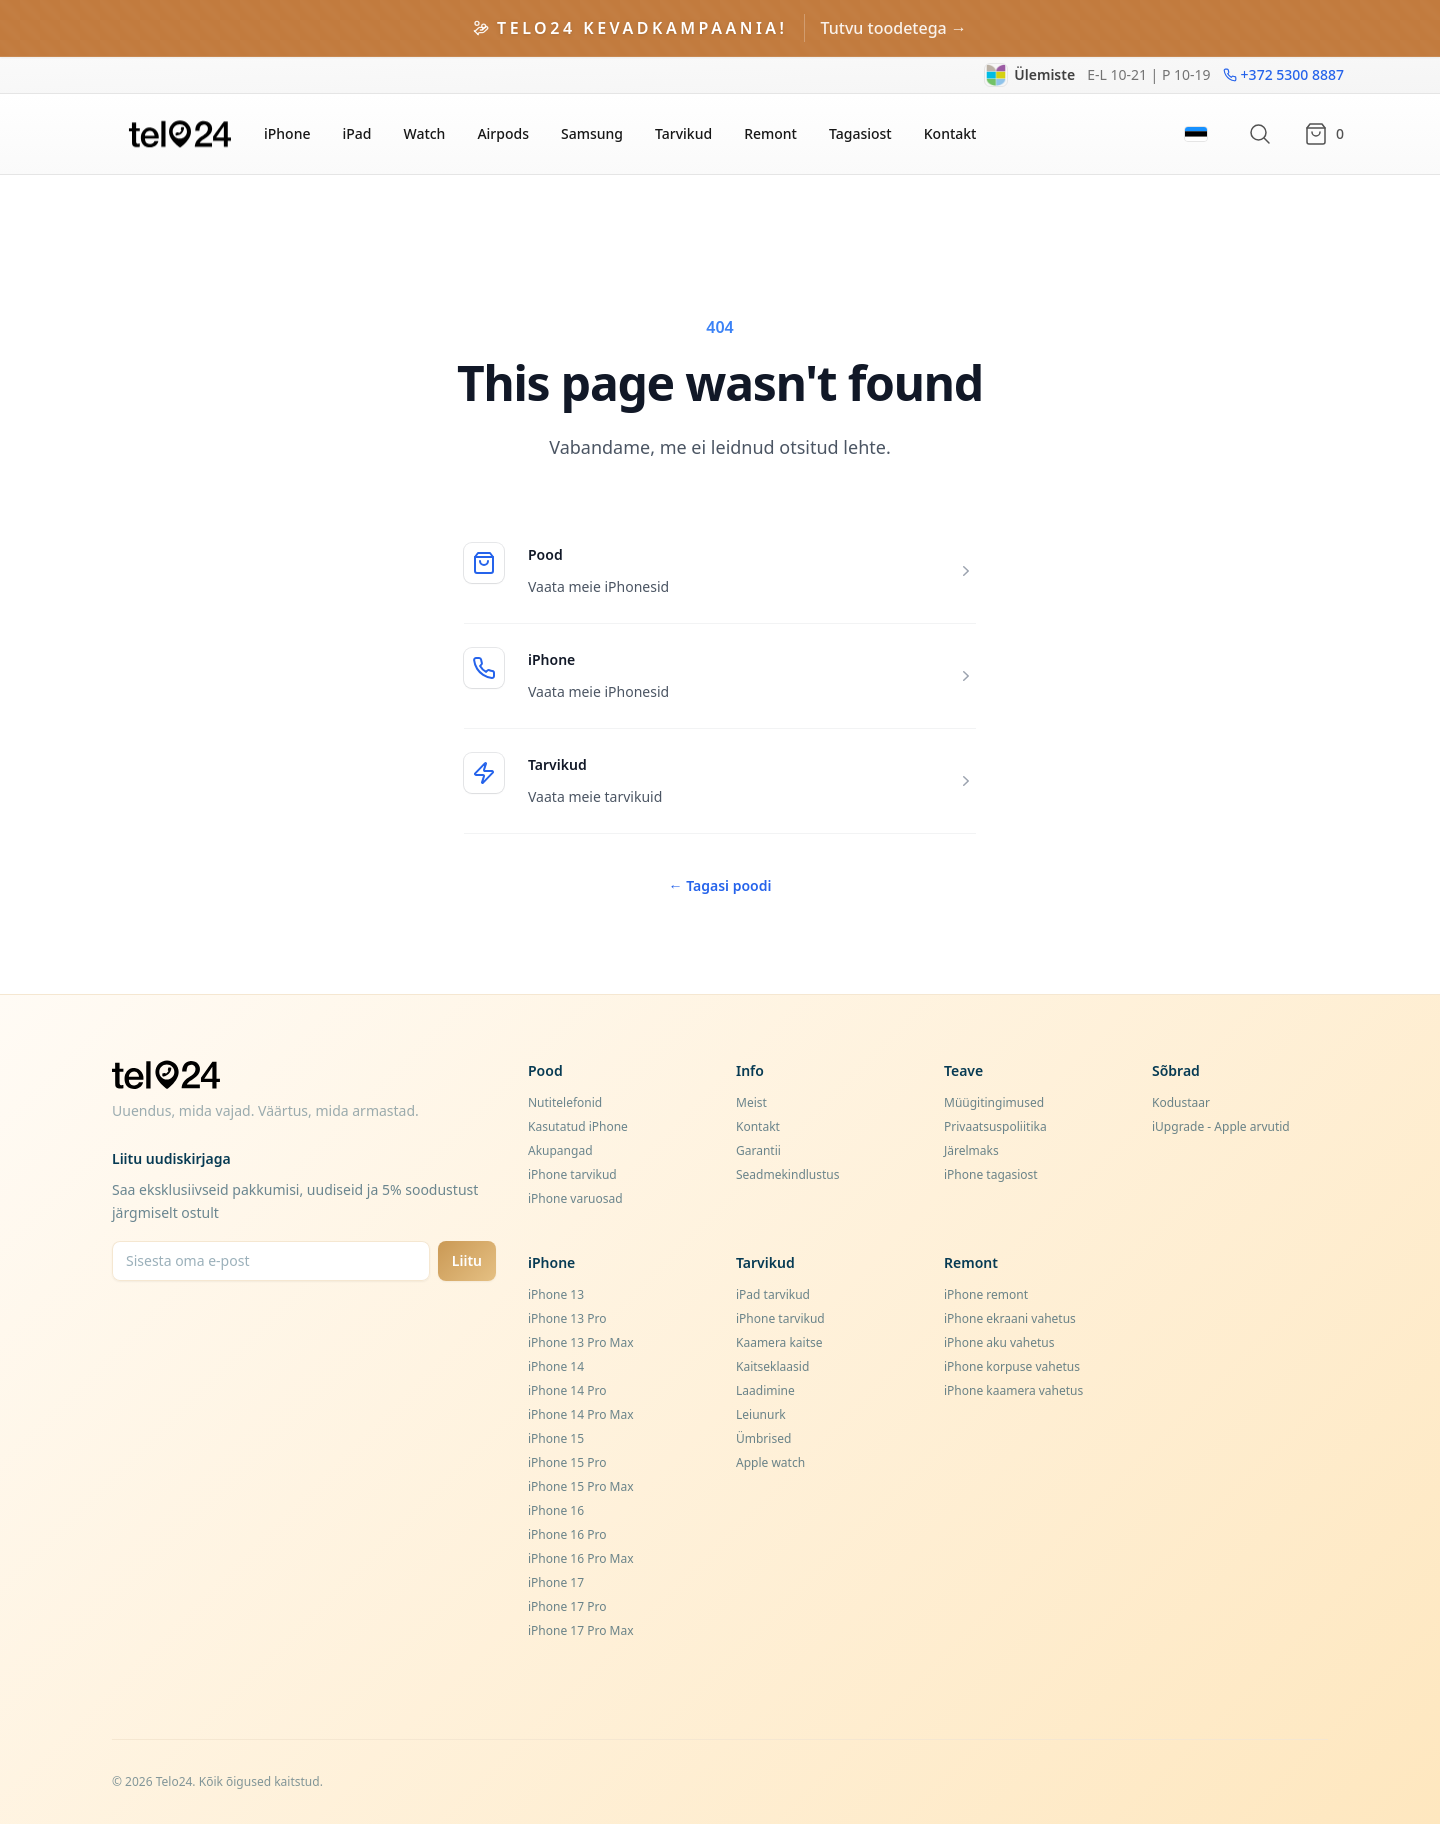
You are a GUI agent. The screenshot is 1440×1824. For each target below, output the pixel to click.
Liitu (467, 1260)
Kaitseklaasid (772, 1366)
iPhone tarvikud (572, 1174)
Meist (751, 1102)
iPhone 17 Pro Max (581, 1630)
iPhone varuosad (575, 1198)
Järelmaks (971, 1150)
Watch (424, 133)
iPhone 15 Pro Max (581, 1486)
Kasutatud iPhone (578, 1126)
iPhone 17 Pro (567, 1606)
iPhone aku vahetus (999, 1342)
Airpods (503, 133)
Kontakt (950, 133)
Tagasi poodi (720, 885)
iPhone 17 (556, 1582)
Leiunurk (761, 1414)
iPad (356, 133)
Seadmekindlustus (788, 1174)
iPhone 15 (556, 1438)
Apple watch (770, 1462)
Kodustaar (1181, 1102)
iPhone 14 (556, 1366)
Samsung (592, 133)
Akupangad (560, 1150)
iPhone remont (986, 1294)
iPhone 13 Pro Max (581, 1342)
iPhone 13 (556, 1294)
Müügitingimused (994, 1102)
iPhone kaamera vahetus (1013, 1390)
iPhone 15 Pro (567, 1462)
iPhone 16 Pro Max (581, 1558)
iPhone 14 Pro (567, 1390)
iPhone (287, 133)
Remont (770, 133)
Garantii (758, 1150)
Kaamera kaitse (779, 1342)
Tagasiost (860, 133)
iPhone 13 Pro (567, 1318)
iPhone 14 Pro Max (581, 1414)
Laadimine (765, 1390)
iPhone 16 (556, 1510)
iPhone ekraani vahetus (1010, 1318)
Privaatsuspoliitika (995, 1126)
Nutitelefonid (565, 1102)
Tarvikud (683, 133)
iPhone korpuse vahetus (1012, 1366)
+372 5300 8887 (1283, 74)
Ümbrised (763, 1438)
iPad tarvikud (773, 1294)
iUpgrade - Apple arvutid (1221, 1126)
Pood (545, 554)
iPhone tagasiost (991, 1174)
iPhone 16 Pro (567, 1534)
